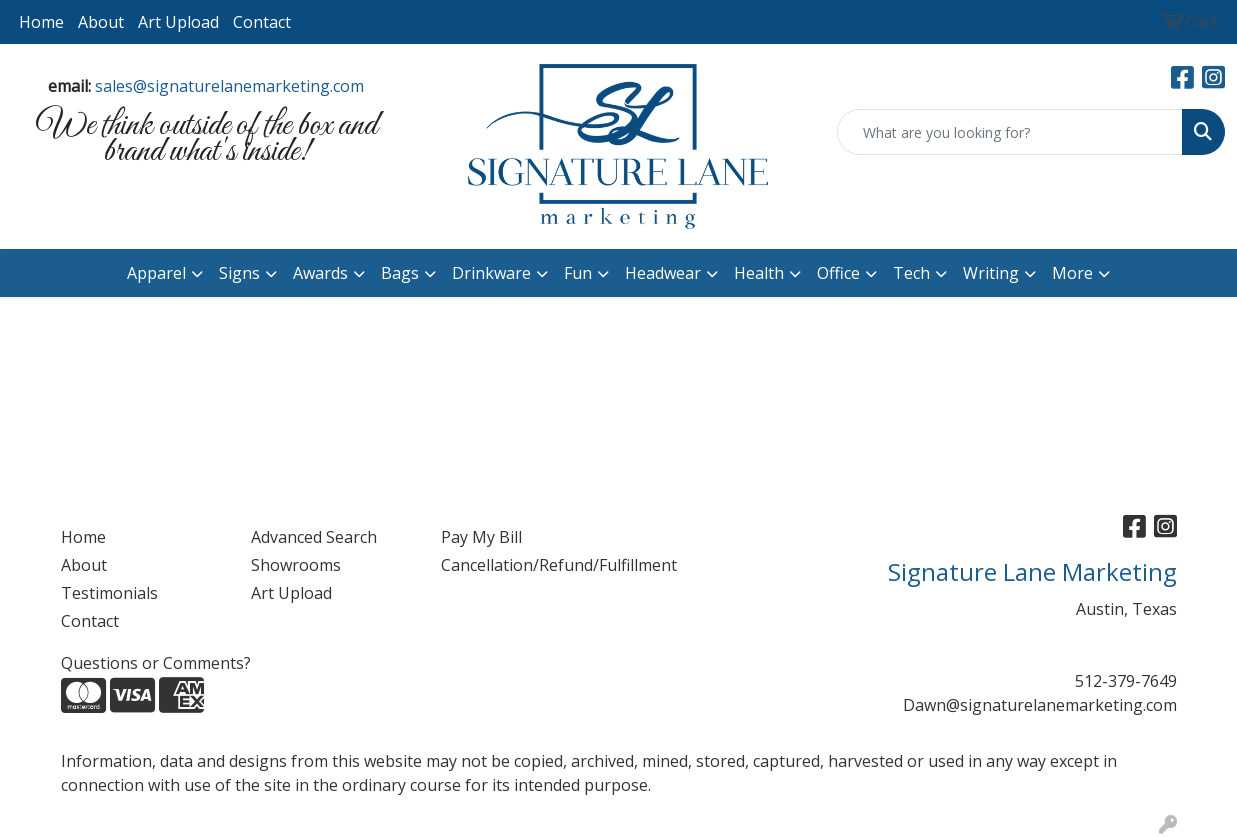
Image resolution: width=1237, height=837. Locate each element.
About (101, 22)
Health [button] (759, 273)
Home (41, 22)
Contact (262, 22)
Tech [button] (911, 273)
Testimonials (109, 593)
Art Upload (178, 22)
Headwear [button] (663, 273)
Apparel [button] (156, 273)
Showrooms (296, 565)
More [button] (1072, 273)
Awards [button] (320, 273)
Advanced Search (314, 537)
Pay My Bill (481, 537)
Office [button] (838, 273)
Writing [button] (991, 273)
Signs (239, 273)
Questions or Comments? (156, 663)
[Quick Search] (1010, 132)
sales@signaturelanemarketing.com (229, 86)
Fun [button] (578, 273)
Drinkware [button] (491, 273)
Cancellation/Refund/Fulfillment (524, 565)
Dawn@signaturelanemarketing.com (1040, 705)
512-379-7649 (1126, 681)
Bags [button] (400, 273)
